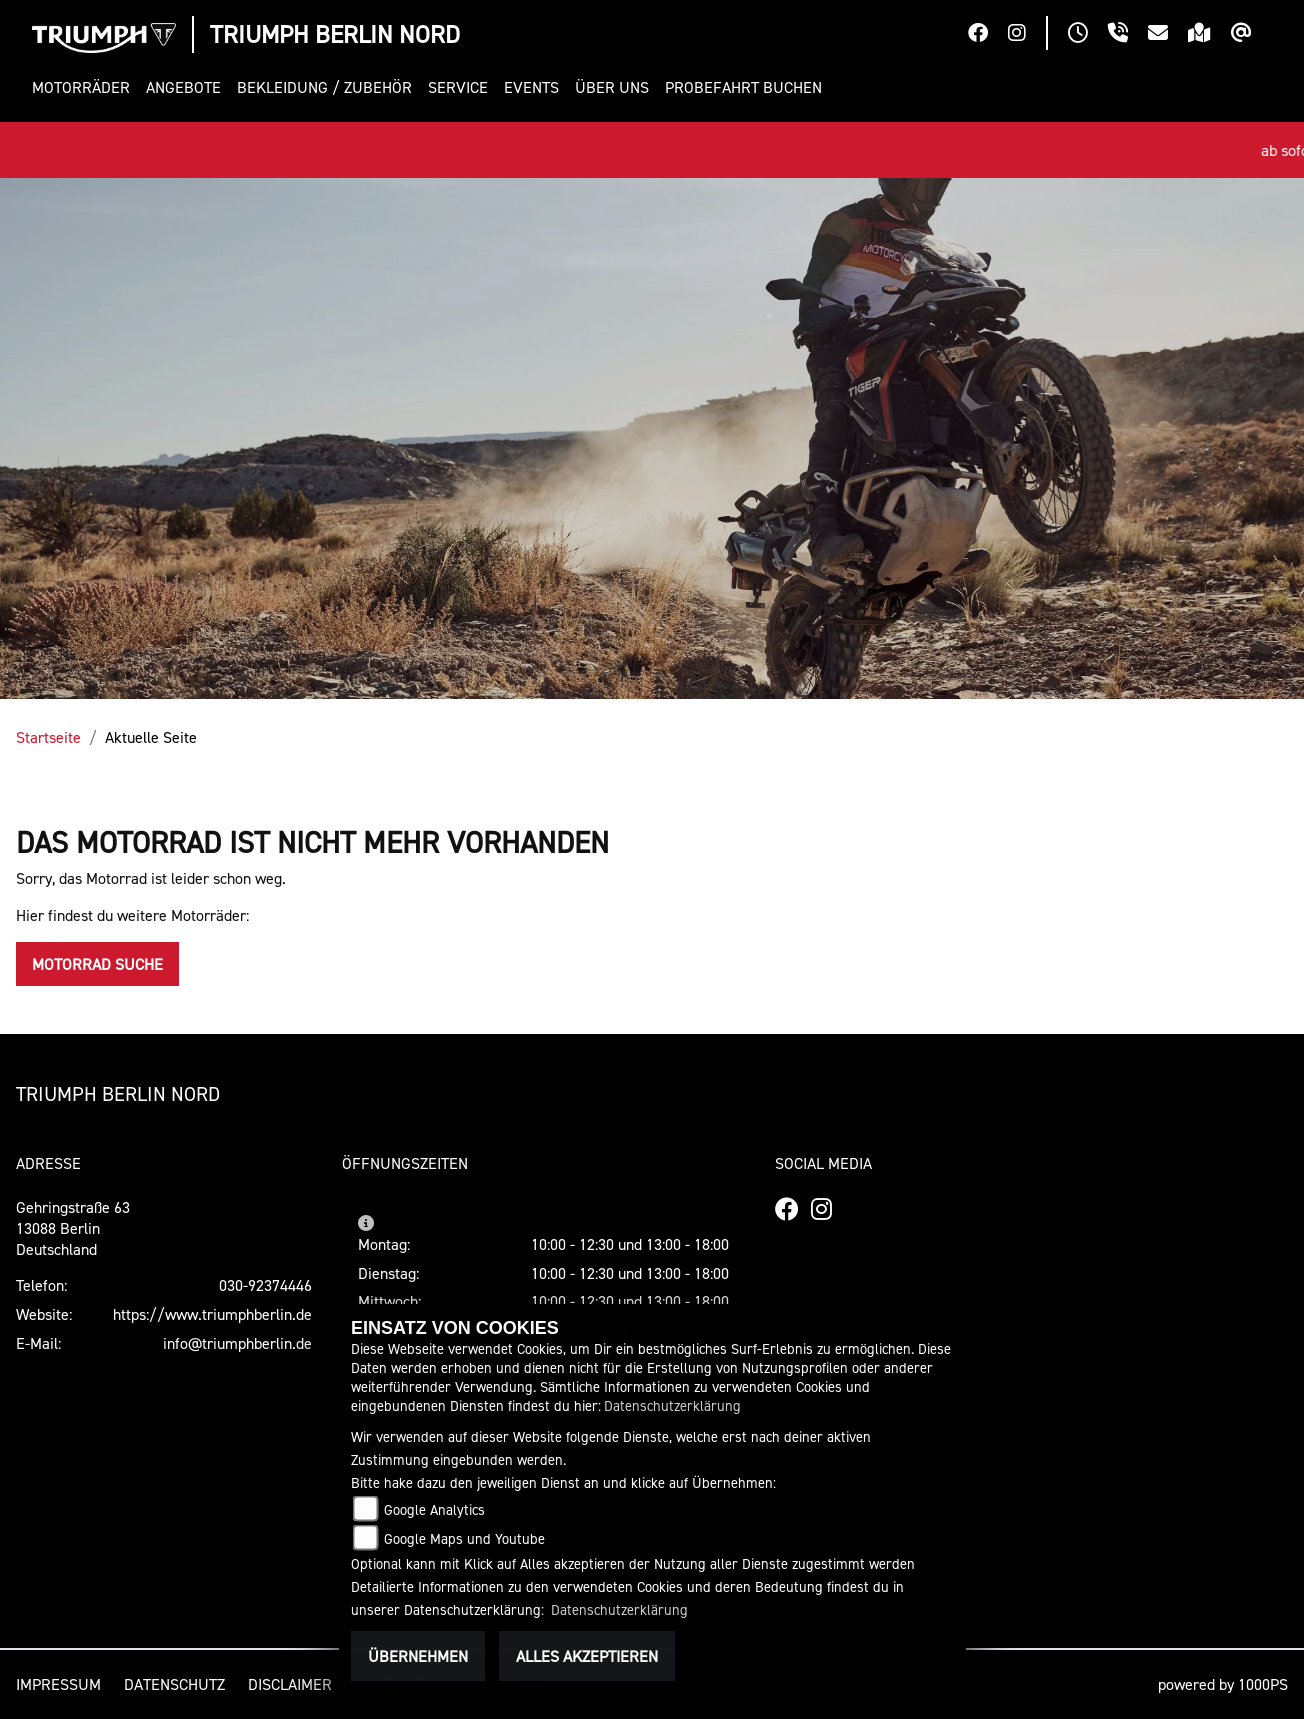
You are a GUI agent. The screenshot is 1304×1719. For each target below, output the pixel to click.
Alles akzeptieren (587, 1656)
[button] (85, 87)
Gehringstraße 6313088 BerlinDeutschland (73, 1228)
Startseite (48, 737)
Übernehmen (418, 1656)
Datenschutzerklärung (672, 1405)
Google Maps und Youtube (464, 1538)
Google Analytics (434, 1509)
